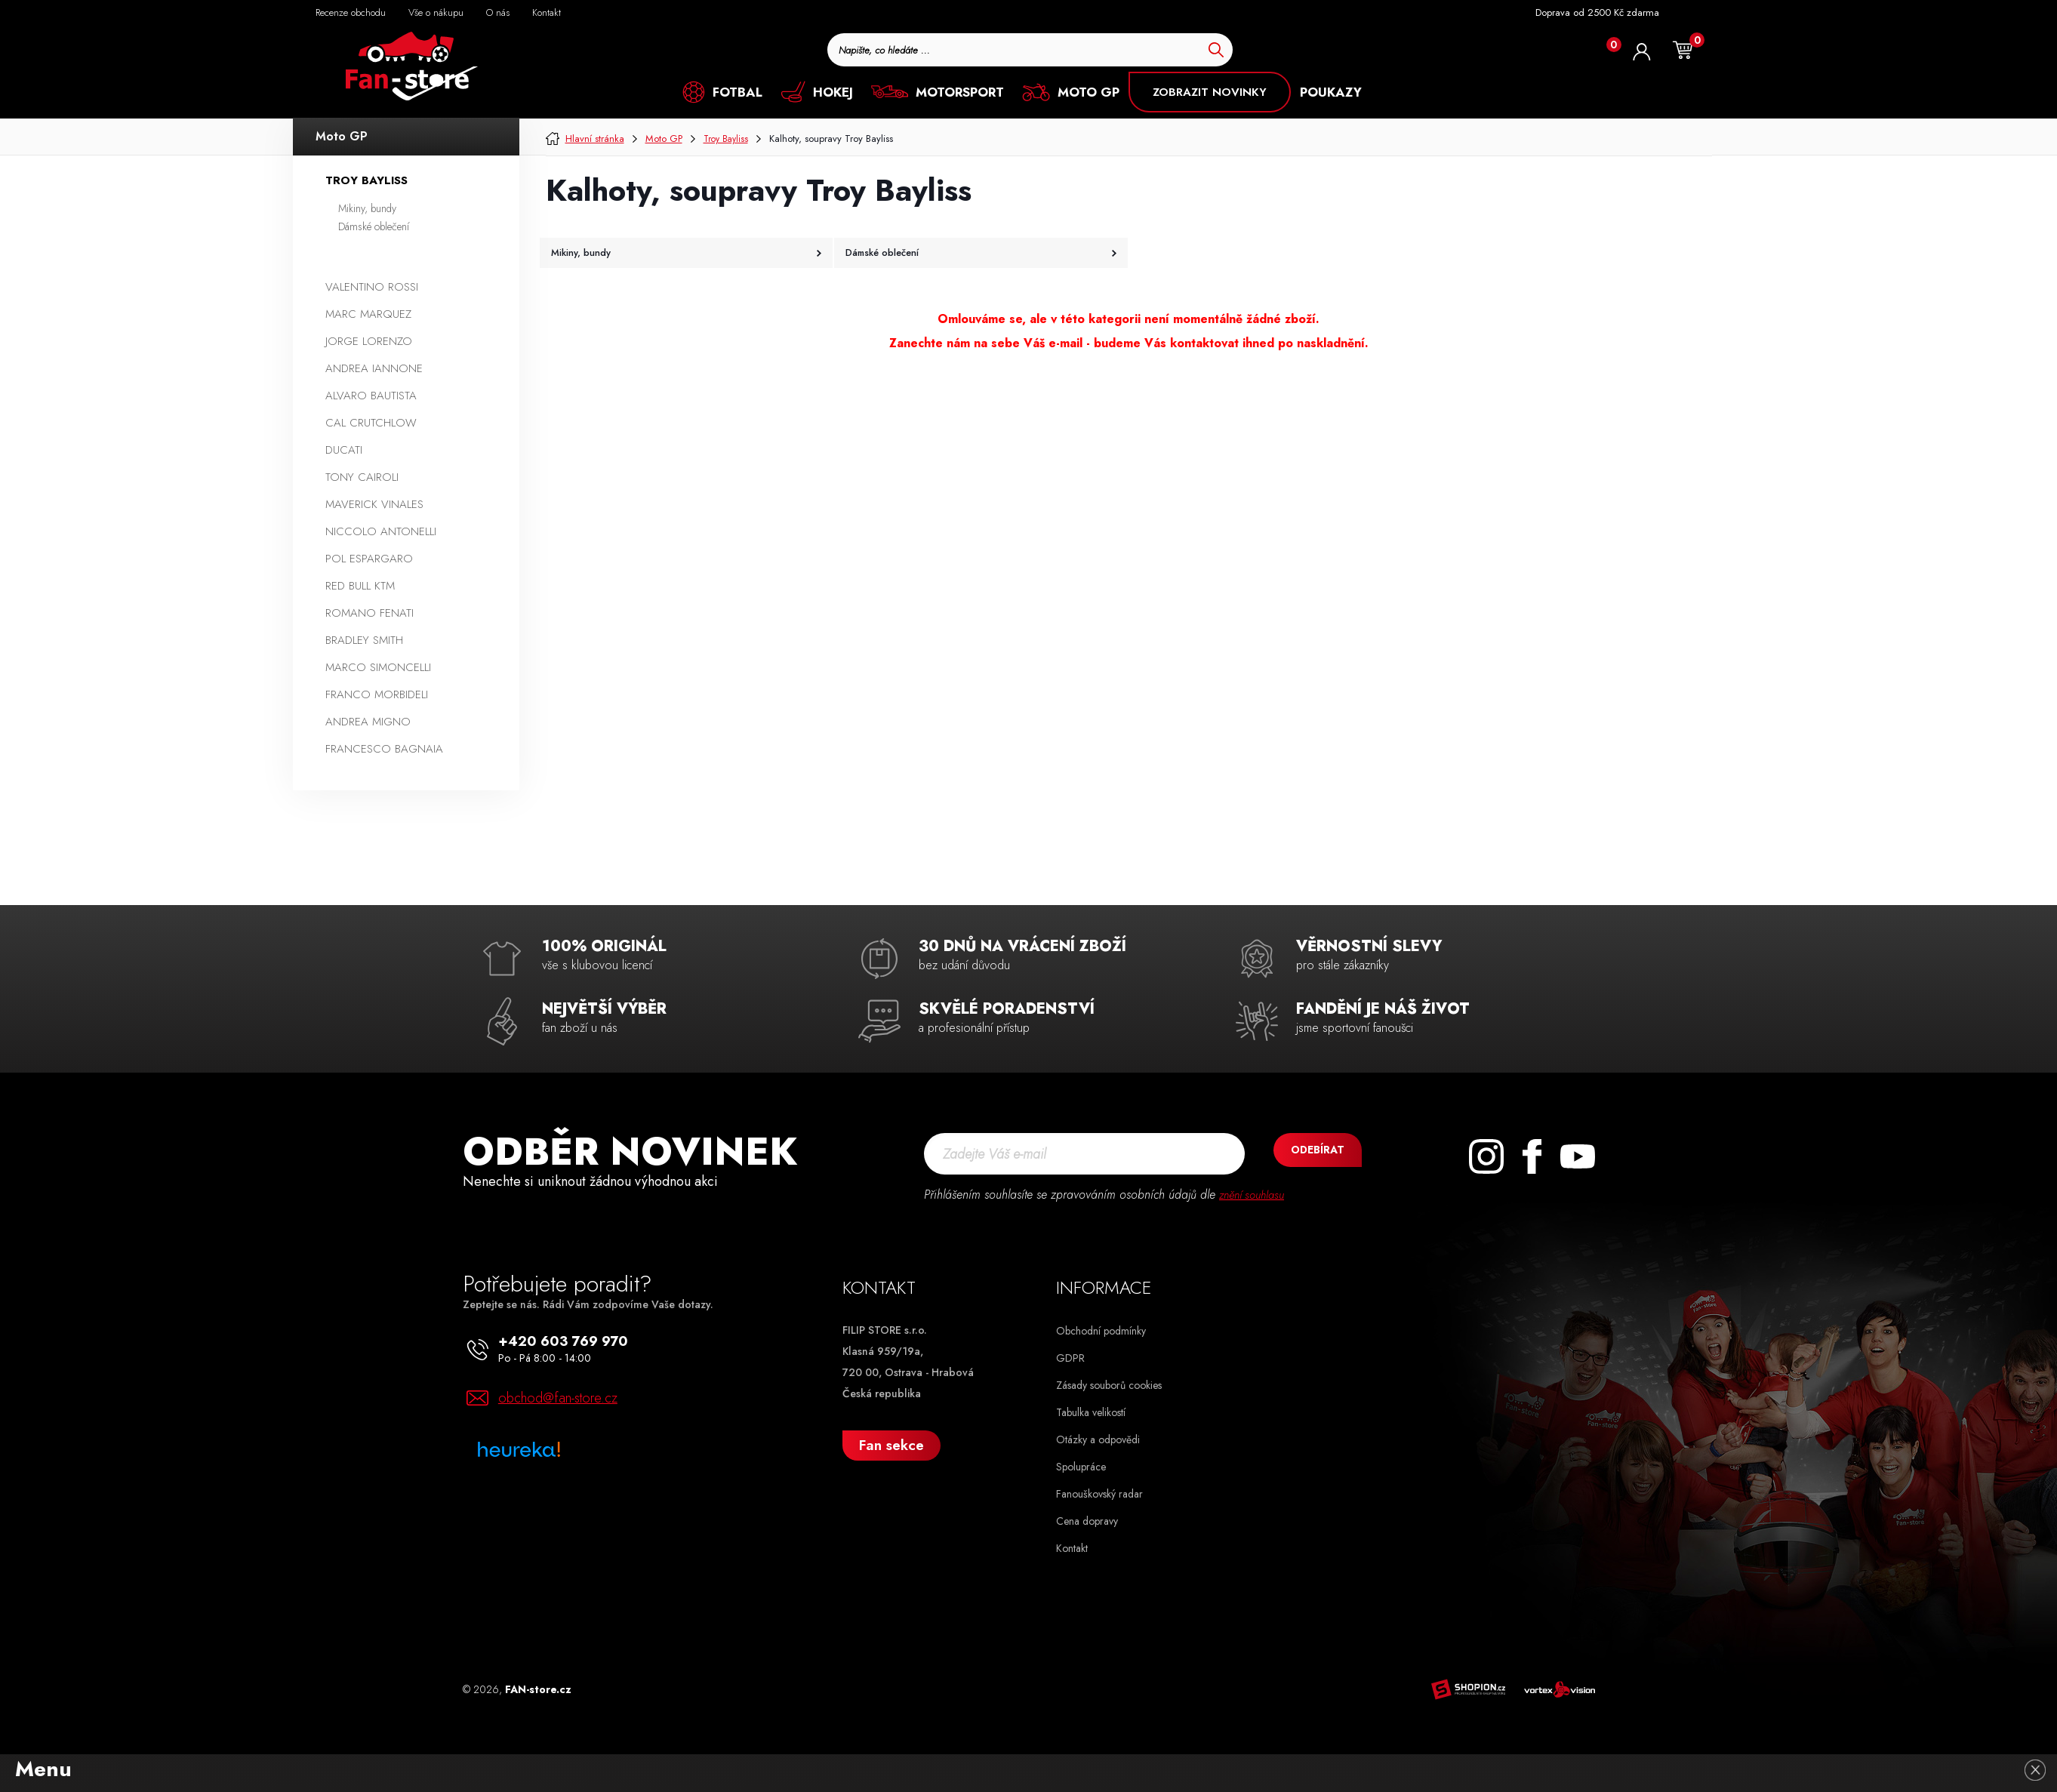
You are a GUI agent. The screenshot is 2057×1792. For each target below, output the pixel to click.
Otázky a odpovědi (1098, 1439)
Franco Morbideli (376, 694)
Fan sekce (891, 1445)
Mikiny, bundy (367, 208)
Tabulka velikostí (1090, 1412)
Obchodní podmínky (1101, 1330)
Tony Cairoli (362, 477)
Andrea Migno (368, 721)
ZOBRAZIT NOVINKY (1210, 92)
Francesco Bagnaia (384, 749)
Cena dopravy (1087, 1521)
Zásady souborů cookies (1109, 1385)
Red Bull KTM (360, 585)
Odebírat (1305, 1153)
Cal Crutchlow (371, 422)
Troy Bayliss (366, 180)
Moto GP (342, 136)
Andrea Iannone (374, 368)
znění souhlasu (1255, 1194)
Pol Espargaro (369, 558)
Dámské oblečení (373, 226)
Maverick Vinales (374, 504)
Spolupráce (1081, 1466)
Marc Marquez (368, 314)
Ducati (343, 450)
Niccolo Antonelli (380, 531)
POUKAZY (1331, 92)
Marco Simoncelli (378, 667)
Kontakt (1072, 1548)
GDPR (1070, 1358)
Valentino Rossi (371, 287)
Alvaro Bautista (371, 395)
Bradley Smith (364, 640)
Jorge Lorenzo (368, 341)
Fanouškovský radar (1099, 1493)
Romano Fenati (369, 613)
